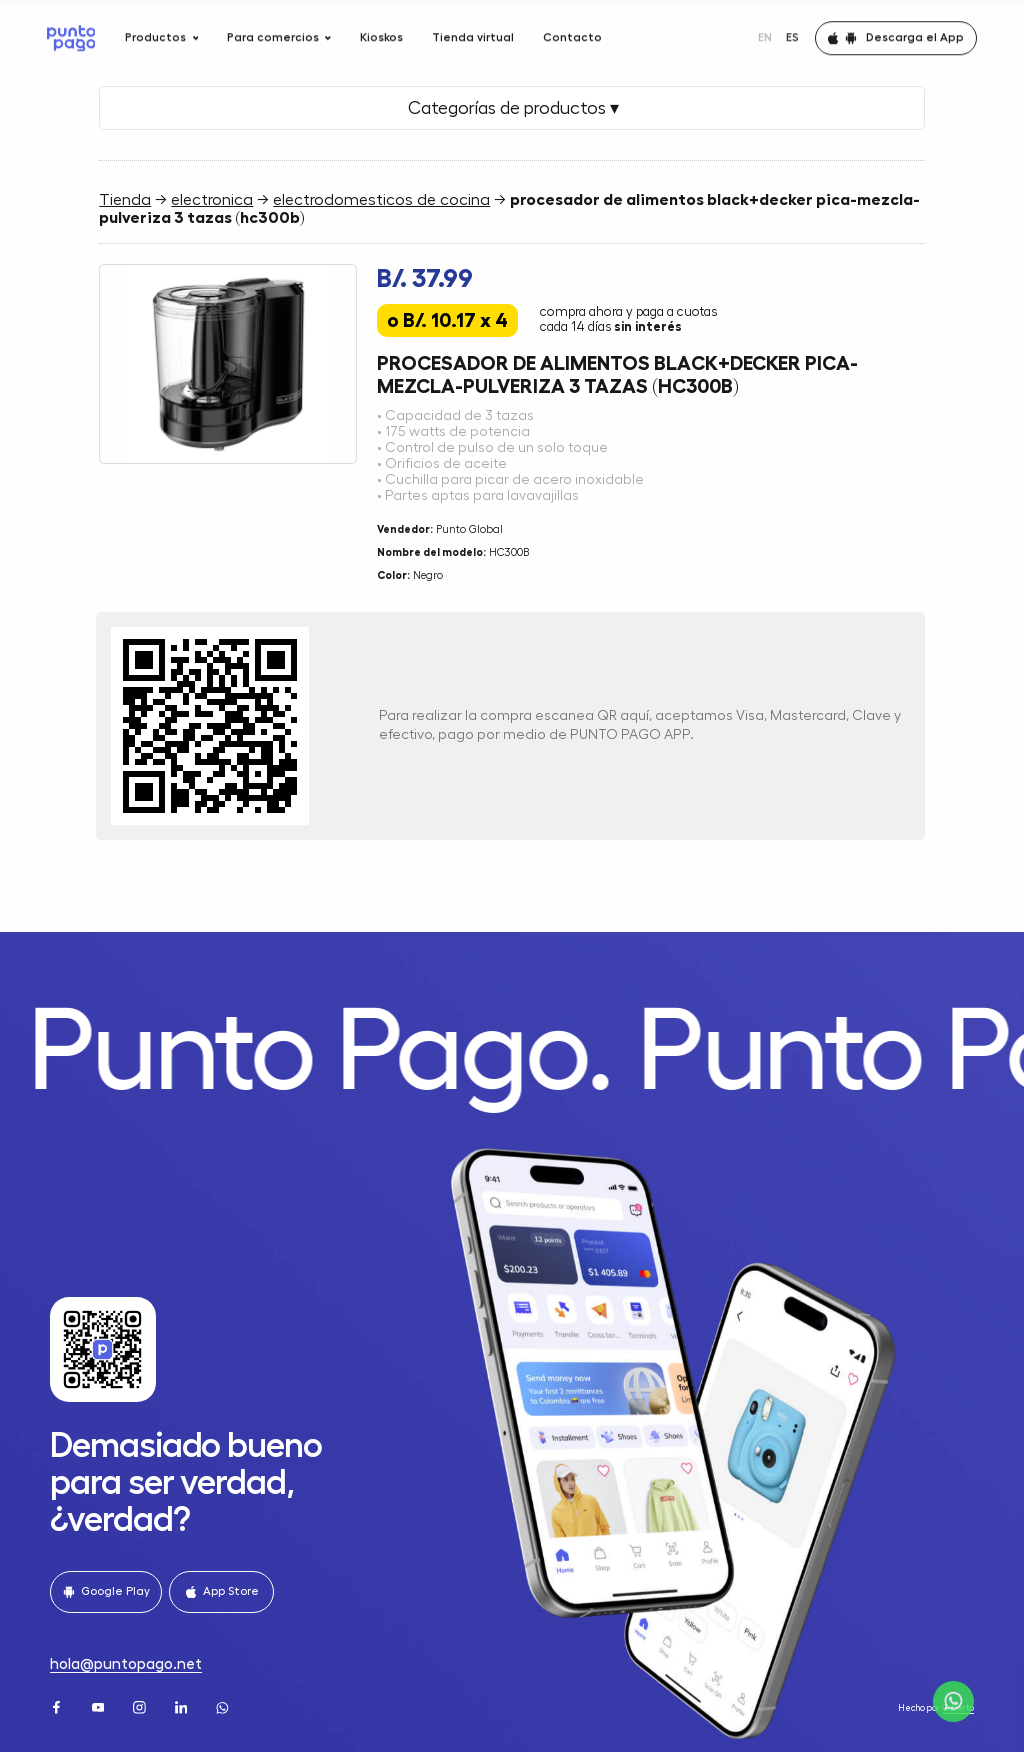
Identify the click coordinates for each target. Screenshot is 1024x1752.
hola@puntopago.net (126, 1664)
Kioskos (381, 31)
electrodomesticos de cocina (381, 200)
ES (792, 31)
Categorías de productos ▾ (511, 108)
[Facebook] (58, 1706)
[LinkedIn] (183, 1706)
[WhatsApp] (224, 1706)
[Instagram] (141, 1706)
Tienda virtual (473, 31)
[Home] (71, 32)
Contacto (572, 31)
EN (765, 31)
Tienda (125, 200)
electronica (212, 200)
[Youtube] (100, 1706)
